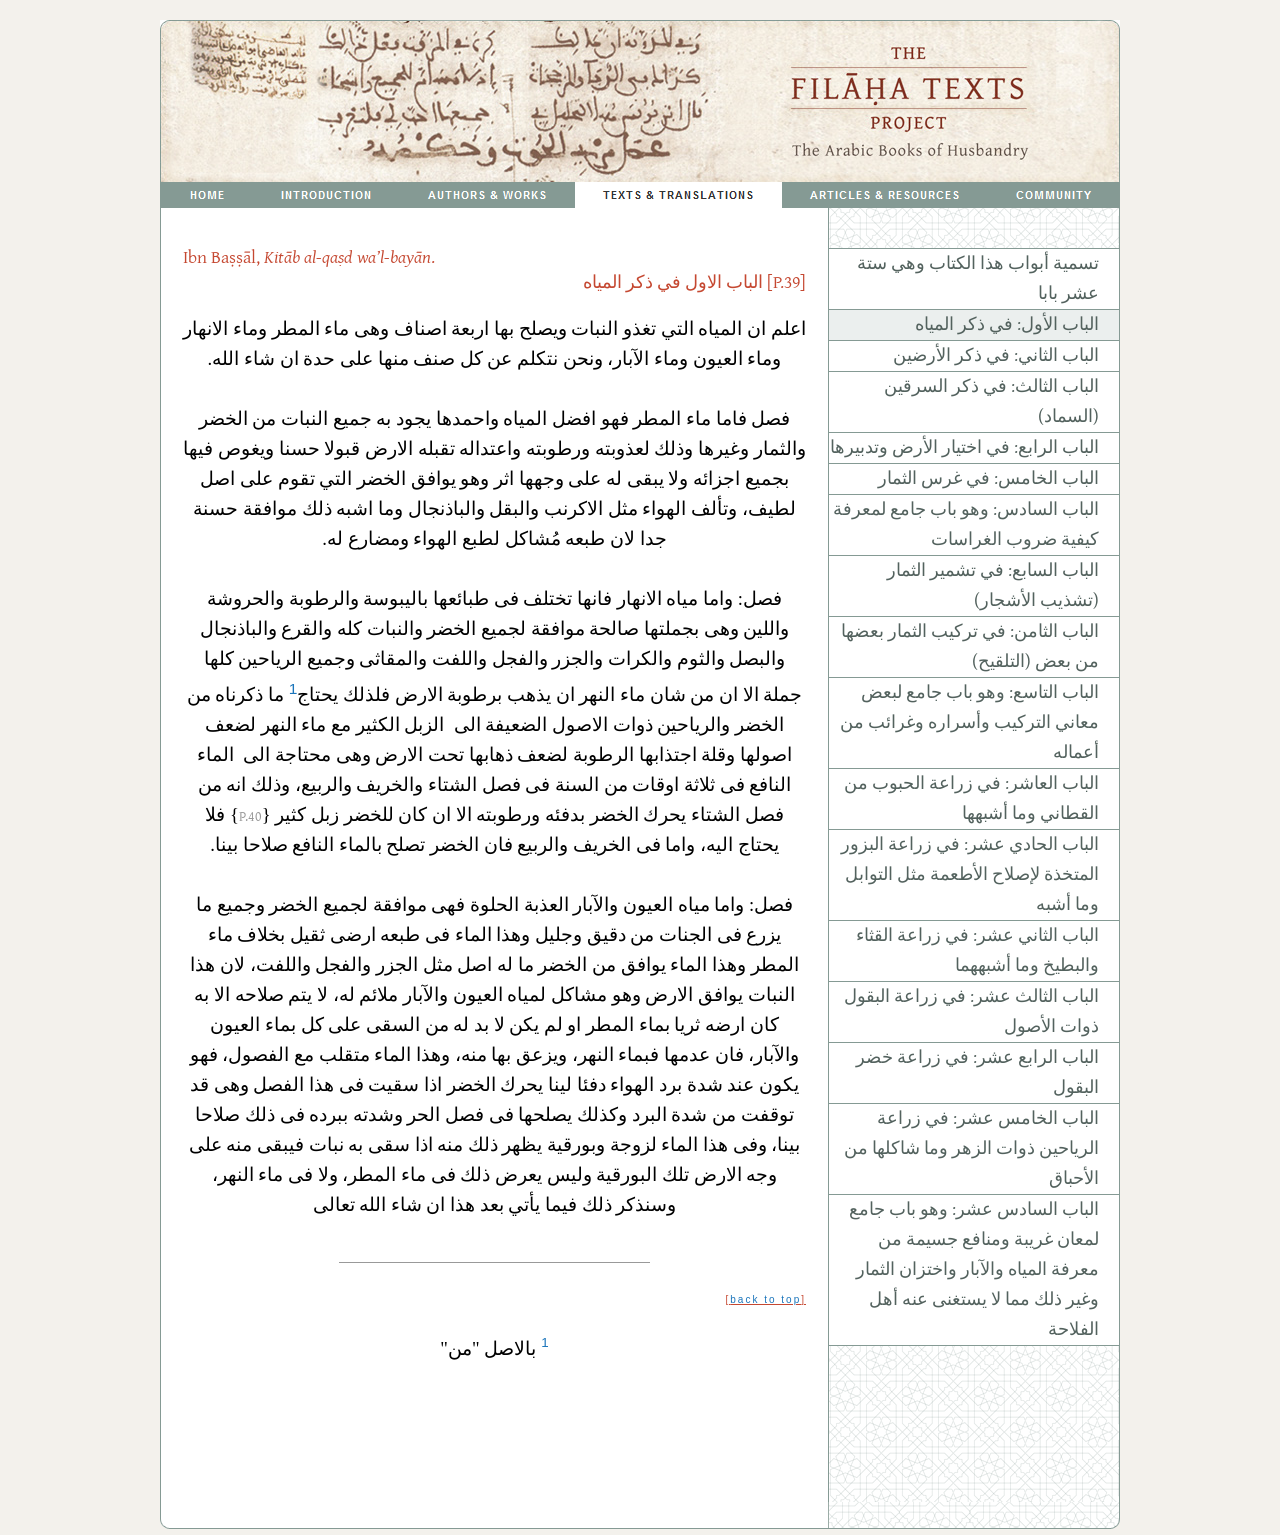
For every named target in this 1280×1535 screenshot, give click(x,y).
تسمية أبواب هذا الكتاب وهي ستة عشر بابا (978, 279)
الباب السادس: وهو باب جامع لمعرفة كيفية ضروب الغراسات (966, 525)
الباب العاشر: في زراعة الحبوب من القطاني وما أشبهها (971, 799)
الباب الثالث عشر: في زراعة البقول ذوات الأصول (971, 1012)
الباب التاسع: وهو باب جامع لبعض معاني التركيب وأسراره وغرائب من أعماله (969, 723)
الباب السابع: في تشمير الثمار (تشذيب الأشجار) (993, 586)
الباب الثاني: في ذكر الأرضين (996, 356)
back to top (765, 1299)
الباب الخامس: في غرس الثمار (988, 479)
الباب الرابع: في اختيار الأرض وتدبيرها (964, 448)
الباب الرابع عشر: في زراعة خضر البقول (977, 1073)
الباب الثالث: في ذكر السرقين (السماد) (991, 402)
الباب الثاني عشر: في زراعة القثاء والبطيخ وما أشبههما (977, 951)
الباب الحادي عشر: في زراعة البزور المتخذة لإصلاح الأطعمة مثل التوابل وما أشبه (970, 875)
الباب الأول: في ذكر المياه (1007, 325)
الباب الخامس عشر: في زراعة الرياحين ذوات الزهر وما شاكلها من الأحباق (971, 1149)
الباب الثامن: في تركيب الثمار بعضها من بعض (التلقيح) (970, 647)
